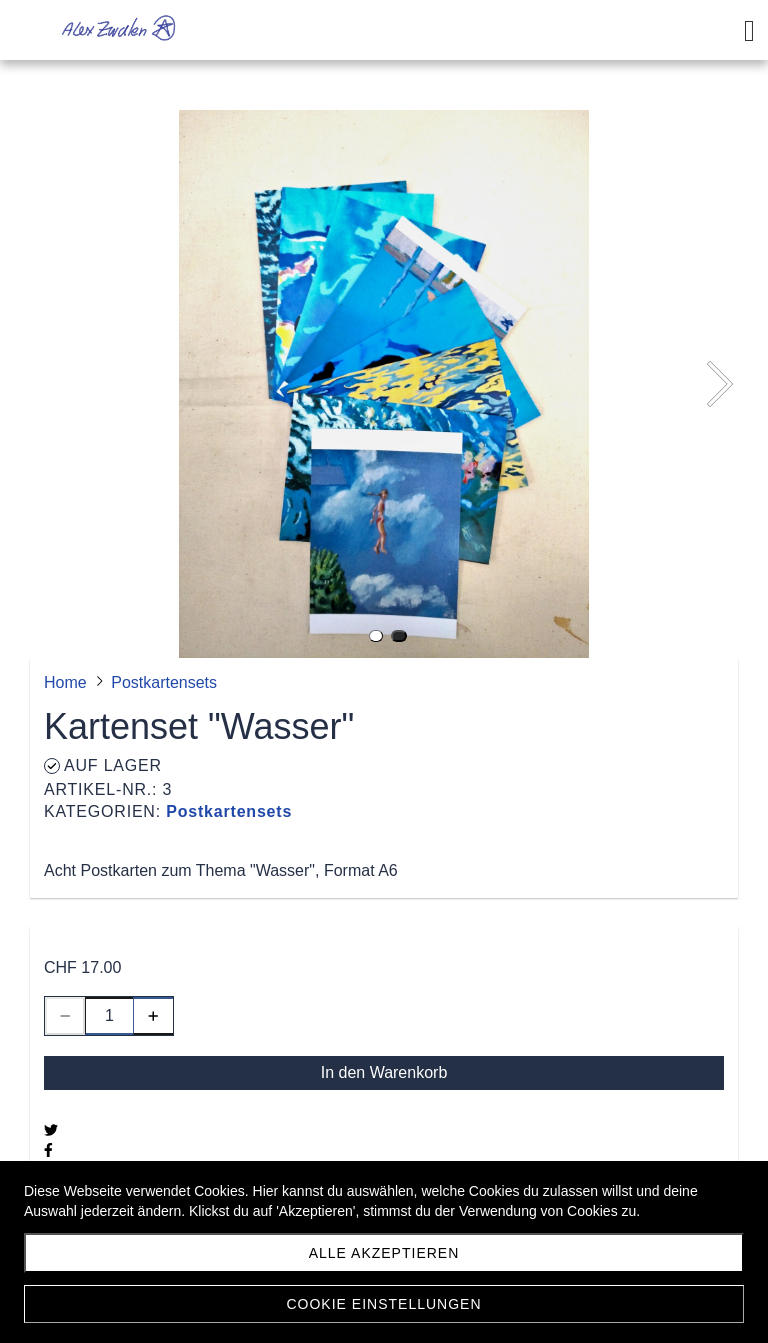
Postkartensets (229, 811)
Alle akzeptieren (384, 1253)
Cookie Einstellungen (383, 1304)
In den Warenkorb (384, 1072)
